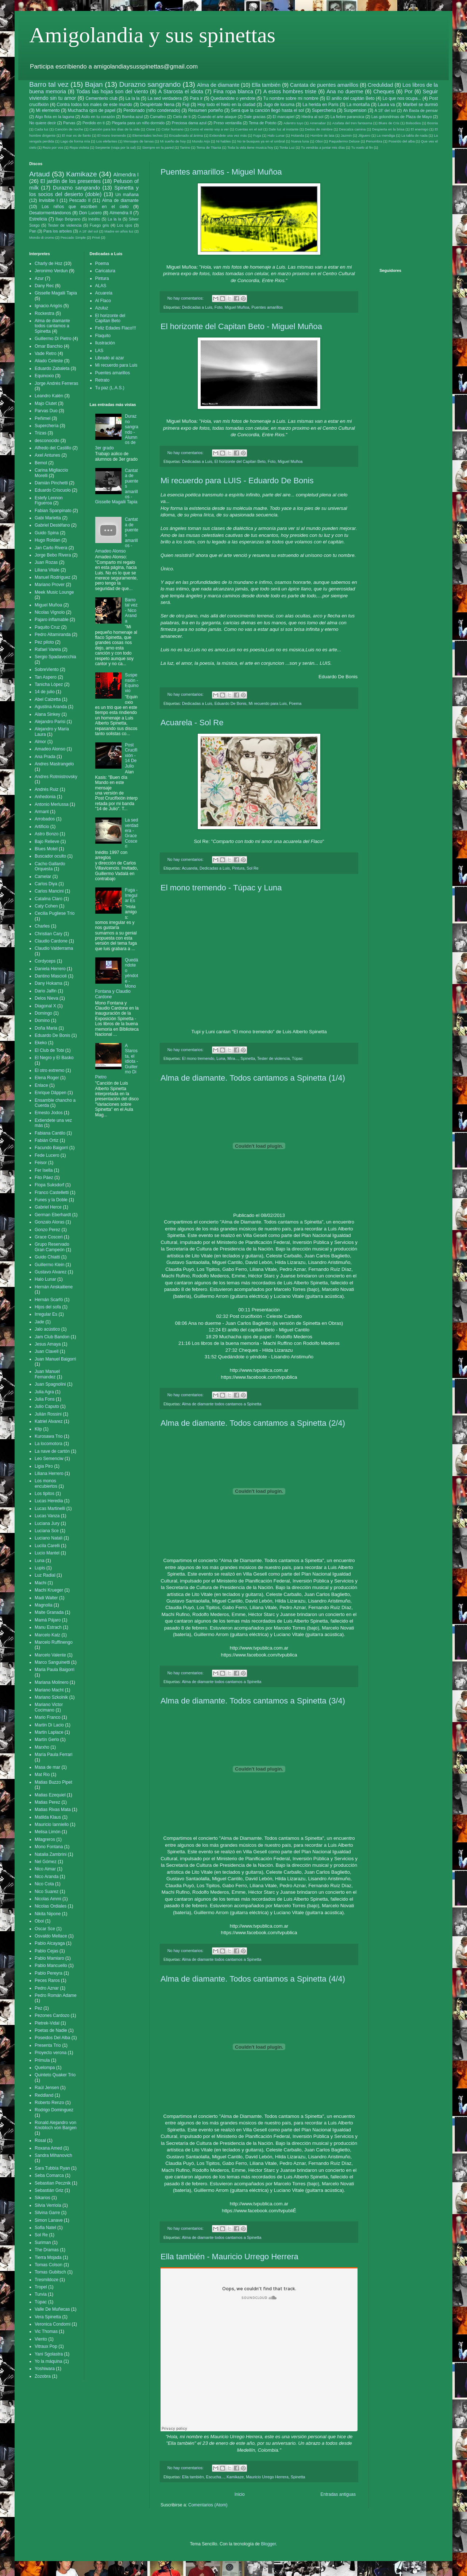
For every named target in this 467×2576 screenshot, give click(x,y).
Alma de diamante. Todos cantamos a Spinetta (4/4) (253, 1978)
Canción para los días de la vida (114, 129)
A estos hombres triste (290, 91)
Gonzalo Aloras (49, 1222)
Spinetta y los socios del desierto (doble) (84, 191)
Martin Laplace (49, 1732)
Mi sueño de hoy (173, 141)
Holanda (297, 135)
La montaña (358, 104)
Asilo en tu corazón (98, 116)
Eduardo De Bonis (231, 703)
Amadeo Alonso (50, 749)
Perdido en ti (93, 123)
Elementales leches (147, 135)
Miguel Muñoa (236, 307)
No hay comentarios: (186, 298)
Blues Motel (46, 848)
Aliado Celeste (49, 360)
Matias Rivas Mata (53, 1809)
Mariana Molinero (52, 1682)
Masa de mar (47, 1767)
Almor (40, 741)
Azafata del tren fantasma (352, 123)
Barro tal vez (49, 84)
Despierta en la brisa (388, 129)
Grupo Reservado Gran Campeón (52, 1247)
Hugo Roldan (47, 540)
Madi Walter (46, 1597)
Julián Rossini (48, 1414)
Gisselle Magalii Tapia (56, 293)
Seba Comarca (49, 2175)
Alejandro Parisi (50, 721)
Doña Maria (46, 1028)
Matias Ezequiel (50, 1795)
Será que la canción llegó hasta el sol (267, 110)
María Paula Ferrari (53, 1754)
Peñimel (42, 418)
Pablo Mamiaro (49, 1958)
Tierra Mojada (48, 2257)
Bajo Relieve (47, 841)
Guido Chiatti (47, 1257)
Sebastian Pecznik (53, 2183)
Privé (96, 237)
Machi (40, 1582)
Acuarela (189, 868)
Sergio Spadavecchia (55, 656)
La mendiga (386, 135)
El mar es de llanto (76, 135)
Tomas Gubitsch (50, 2272)
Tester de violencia (273, 1058)
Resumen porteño (205, 110)
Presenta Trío (48, 2045)
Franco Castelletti (52, 1192)
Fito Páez (44, 1177)
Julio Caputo (47, 1406)
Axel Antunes (47, 455)
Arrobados (45, 818)
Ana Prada (45, 756)
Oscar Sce (45, 1928)
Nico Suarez (46, 1891)
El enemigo (419, 129)
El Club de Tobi (49, 1050)
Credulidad (380, 85)
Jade (39, 1321)
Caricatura (105, 270)
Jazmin (346, 135)
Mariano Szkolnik (51, 1697)
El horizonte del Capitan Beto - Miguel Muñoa (241, 326)
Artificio (42, 826)
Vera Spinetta (48, 2316)
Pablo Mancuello (51, 1965)
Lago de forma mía (75, 141)
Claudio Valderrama (54, 948)
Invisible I (48, 200)
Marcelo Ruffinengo (54, 1642)
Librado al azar (109, 357)
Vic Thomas (46, 2331)
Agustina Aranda (51, 706)
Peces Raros (47, 1980)
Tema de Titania (208, 147)
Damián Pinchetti (51, 482)
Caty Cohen (46, 906)
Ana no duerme (345, 91)
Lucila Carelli (47, 1545)
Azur (39, 278)
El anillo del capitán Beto (351, 98)
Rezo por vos (53, 147)
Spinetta (247, 1058)
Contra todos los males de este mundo (94, 104)
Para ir (196, 98)
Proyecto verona (50, 2052)
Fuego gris (99, 225)
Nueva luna (300, 141)
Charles (42, 926)
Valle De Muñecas (52, 2309)
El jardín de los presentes (70, 181)
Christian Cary (48, 933)
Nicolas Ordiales (50, 1906)
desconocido (47, 440)
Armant (42, 811)
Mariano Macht (49, 1690)
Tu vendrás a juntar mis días (323, 147)
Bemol (41, 462)
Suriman (43, 2242)
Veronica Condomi (52, 2324)
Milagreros (45, 1839)
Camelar (43, 876)
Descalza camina (352, 129)
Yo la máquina (48, 2361)
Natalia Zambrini (50, 1854)
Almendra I (126, 174)
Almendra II (120, 212)
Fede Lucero (47, 1155)
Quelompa (45, 2067)
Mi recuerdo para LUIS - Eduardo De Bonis (237, 480)
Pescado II (79, 200)
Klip (38, 1429)
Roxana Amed (48, 2148)
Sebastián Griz (49, 2190)
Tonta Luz (287, 147)
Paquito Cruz (47, 627)
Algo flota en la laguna (54, 116)
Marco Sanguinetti (52, 1662)
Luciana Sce (47, 1530)
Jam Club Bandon (52, 1336)
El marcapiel (283, 116)
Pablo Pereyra (48, 1973)
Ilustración (105, 343)
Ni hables (223, 141)
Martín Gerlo (47, 1739)
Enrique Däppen (50, 1092)
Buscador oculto (50, 856)
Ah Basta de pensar (420, 110)
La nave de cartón (52, 1451)
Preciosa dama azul (189, 123)
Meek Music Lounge (54, 592)
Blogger (268, 2543)
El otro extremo (49, 1070)
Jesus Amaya (48, 1344)
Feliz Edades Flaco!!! (115, 328)
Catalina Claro (48, 898)
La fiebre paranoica (347, 116)
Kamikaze (235, 2477)
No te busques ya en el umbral (261, 141)
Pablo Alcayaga (50, 1943)
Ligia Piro (44, 1466)
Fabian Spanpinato (53, 510)
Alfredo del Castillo (53, 447)
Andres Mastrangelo (54, 763)
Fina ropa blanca (233, 91)
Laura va (386, 104)
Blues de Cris (388, 123)
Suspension (355, 110)
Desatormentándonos (50, 212)
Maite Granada (49, 1612)
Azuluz (101, 308)
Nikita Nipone (48, 1913)
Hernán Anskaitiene (54, 1286)
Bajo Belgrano (68, 219)
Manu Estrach (48, 1627)
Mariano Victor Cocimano (49, 1707)
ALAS (101, 285)
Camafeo (158, 116)
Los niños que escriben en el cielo (85, 206)
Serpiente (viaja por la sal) (115, 147)
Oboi (319, 141)
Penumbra (374, 141)
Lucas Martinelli (50, 1508)
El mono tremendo (111, 135)
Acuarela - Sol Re (192, 722)
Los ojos (124, 225)
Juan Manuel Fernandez (47, 1374)
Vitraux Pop (46, 2346)
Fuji (185, 104)
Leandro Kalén (49, 395)
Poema (295, 703)
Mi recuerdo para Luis (268, 703)
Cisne (150, 129)
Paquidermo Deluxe (344, 141)
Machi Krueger (49, 1590)
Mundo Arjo (201, 141)
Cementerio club (101, 98)
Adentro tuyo (293, 123)
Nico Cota (44, 1883)
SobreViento (47, 669)
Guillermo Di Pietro (53, 338)
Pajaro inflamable (52, 619)
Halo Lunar (276, 135)
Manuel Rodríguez (52, 577)
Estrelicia (38, 219)
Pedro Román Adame (56, 1995)
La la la (133, 98)
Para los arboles (57, 231)
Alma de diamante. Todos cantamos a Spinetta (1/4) (253, 1077)
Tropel (41, 2287)
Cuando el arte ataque (216, 116)
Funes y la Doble (51, 1199)
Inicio (240, 2494)
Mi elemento (48, 110)
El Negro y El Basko (54, 1057)
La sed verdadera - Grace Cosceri (131, 833)
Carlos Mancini (49, 891)
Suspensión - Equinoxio (131, 682)
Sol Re (252, 868)
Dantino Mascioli (51, 976)
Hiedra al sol (312, 116)
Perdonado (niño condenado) (151, 110)
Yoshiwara (45, 2368)
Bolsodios (413, 123)
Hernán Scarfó (49, 1299)
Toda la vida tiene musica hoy (250, 147)
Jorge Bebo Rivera (53, 555)
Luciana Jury (47, 1523)
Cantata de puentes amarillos (324, 85)
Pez (38, 2008)
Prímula (42, 2060)
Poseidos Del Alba (52, 2037)
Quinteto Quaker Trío (55, 2074)
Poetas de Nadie (51, 2030)
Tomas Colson (48, 2264)
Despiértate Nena (157, 104)
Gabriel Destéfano (52, 525)
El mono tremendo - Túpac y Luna (221, 887)
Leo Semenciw (49, 1458)
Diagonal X (45, 1005)
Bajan (94, 84)
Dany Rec (44, 285)
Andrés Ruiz (46, 789)
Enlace (41, 1085)
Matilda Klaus (48, 1817)
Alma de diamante (218, 85)
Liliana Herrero (49, 1473)
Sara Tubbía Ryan (52, 2168)
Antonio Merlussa (52, 804)
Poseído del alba (402, 141)
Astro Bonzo (46, 833)
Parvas (69, 123)
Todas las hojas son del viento (112, 91)
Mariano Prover (50, 584)
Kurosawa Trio (49, 1436)
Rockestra (44, 313)
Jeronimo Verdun (51, 270)
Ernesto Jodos (49, 1112)
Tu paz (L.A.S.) (109, 387)
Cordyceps (45, 961)
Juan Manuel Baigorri (55, 1359)
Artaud (39, 174)
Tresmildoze (46, 2279)
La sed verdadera (164, 98)
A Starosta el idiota (180, 91)
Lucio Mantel (47, 1553)
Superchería (324, 110)
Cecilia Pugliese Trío (54, 913)
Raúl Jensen (47, 2087)
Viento (41, 2339)
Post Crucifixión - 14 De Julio (131, 755)
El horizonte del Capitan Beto (240, 461)
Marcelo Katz (47, 1635)
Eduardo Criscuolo (53, 490)
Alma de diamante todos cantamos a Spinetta (221, 1404)
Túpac (297, 1058)
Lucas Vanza (47, 1515)
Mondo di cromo (41, 237)
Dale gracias (255, 116)
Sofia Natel (45, 2227)
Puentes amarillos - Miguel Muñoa (221, 171)
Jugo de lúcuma (278, 104)
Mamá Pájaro (48, 1620)
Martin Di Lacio (49, 1725)
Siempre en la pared (157, 147)
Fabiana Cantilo (50, 1133)
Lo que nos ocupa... (401, 98)
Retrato (102, 380)
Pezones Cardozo (52, 2015)
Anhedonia (45, 796)
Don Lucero (90, 212)
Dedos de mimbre (319, 129)
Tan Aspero (46, 677)
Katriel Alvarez (49, 1421)
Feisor (41, 1162)
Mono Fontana (49, 1846)
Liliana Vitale (47, 570)
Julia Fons (45, 1399)
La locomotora (48, 1443)
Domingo (43, 1013)
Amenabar (318, 123)
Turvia (41, 2294)
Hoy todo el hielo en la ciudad (226, 104)
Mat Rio (42, 1774)
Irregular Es (46, 1314)
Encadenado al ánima (186, 135)
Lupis (40, 1567)
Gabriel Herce (48, 1207)
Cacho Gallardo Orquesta (50, 866)
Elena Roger (47, 1077)
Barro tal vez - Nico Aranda (131, 610)
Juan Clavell (46, 1351)
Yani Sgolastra (49, 2354)
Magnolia (44, 1605)
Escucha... (215, 2477)
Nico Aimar (45, 1868)
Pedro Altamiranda (53, 634)
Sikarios (42, 2197)
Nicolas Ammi (48, 1898)
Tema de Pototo (263, 123)
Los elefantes (106, 141)
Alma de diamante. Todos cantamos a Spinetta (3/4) (253, 1700)
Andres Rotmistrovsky (56, 776)
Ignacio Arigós (48, 305)
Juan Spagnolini (50, 1384)
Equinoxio (44, 375)
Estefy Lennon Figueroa (49, 500)
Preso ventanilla (227, 123)
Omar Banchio (49, 346)
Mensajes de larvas (138, 141)
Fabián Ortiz (46, 1140)
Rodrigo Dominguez (54, 2109)
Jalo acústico (47, 1329)
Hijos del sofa (48, 1307)
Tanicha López (49, 684)
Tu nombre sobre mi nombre (291, 98)
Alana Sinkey (47, 714)
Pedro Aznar (47, 1988)
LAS (99, 350)
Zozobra (43, 2376)
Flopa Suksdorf (49, 1184)
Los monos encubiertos (46, 1483)
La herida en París (320, 104)
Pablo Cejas (46, 1951)
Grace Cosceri (49, 1237)
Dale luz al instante (283, 129)
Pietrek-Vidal (47, 2023)
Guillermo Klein (49, 1264)
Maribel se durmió (420, 104)
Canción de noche (69, 129)
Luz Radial (45, 1575)
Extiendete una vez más (228, 135)
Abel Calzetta (48, 699)
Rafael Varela (48, 649)
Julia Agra (44, 1391)
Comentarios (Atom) (207, 2504)
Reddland (44, 2095)
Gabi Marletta (48, 517)
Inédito (94, 219)
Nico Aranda (46, 1876)
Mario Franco (48, 1717)
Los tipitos (44, 1493)
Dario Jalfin (46, 991)
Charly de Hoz (48, 263)
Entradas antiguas (338, 2494)
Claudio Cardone (51, 941)
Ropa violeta (79, 147)
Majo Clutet (46, 403)
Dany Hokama (48, 983)
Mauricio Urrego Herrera (267, 2477)
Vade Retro (46, 353)
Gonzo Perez (47, 1229)
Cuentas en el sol (248, 129)
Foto (219, 307)
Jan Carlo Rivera (51, 547)
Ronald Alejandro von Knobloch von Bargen (56, 2125)
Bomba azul (132, 116)
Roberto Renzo (49, 2102)
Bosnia (432, 123)
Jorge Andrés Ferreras (56, 383)
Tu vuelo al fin (362, 147)
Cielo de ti (181, 116)
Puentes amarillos (267, 307)
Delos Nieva (46, 998)
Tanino (185, 147)
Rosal (40, 2140)
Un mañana (127, 194)
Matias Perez (47, 1802)
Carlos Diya (46, 883)
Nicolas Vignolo (50, 612)
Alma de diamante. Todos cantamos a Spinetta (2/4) (253, 1423)
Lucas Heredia (49, 1500)
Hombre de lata (322, 135)
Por (408, 91)
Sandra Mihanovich (53, 2155)
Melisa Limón (48, 1831)
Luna (220, 1058)
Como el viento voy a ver (209, 129)
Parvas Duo (46, 410)
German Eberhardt (53, 1214)
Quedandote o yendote (233, 98)
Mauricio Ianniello (52, 1824)
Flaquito (103, 335)
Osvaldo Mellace (51, 1936)
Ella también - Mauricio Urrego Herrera (229, 2256)
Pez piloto (44, 642)
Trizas (40, 433)
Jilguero (364, 135)
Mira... (232, 1058)
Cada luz (42, 129)
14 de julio (45, 691)
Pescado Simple (73, 237)
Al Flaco (103, 300)
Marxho (42, 1747)
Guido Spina (47, 532)
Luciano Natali (48, 1538)
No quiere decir (42, 123)
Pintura (238, 868)
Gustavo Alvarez (50, 1272)
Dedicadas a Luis (197, 307)
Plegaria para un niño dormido (138, 123)
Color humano (172, 129)
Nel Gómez (46, 1861)
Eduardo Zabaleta (52, 368)
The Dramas (47, 2249)
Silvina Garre (47, 2212)
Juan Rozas (46, 562)
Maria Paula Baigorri (54, 1669)
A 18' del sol (385, 110)
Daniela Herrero (50, 968)
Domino (42, 1020)
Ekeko (41, 1042)
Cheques (383, 91)
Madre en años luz (118, 231)
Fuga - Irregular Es (131, 895)
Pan (32, 231)
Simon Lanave (49, 2220)
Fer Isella (44, 1170)
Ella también (266, 85)
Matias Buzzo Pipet (53, 1782)
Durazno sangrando (150, 84)
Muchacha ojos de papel (92, 110)
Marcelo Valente (50, 1655)
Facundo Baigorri (51, 1147)
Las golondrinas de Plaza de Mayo (401, 116)
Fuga (257, 135)
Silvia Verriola (48, 2205)
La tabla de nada (414, 135)
